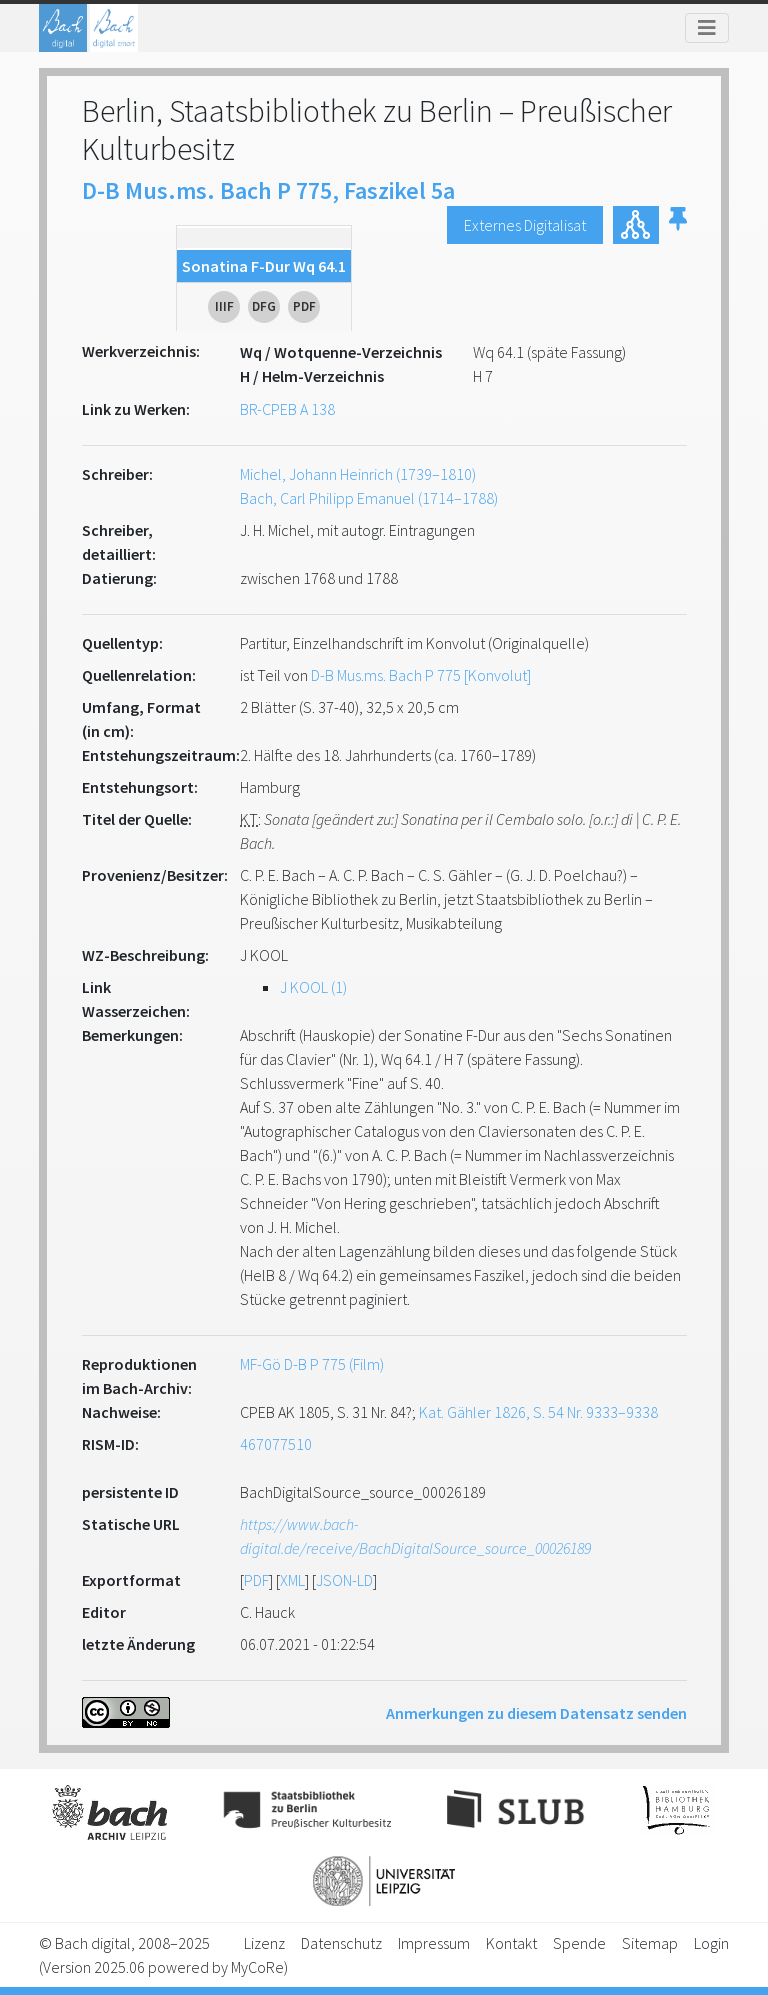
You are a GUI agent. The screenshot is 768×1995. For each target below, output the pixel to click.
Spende (579, 1943)
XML (292, 1580)
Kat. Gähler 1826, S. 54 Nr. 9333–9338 (538, 1412)
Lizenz (264, 1943)
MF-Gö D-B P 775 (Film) (312, 1364)
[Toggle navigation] (707, 28)
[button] (678, 225)
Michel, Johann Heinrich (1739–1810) (358, 474)
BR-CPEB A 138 (287, 409)
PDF (256, 1580)
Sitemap (650, 1943)
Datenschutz (341, 1943)
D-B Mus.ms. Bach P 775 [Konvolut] (421, 675)
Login (711, 1943)
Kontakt (511, 1943)
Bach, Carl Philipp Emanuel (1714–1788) (369, 498)
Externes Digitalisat (525, 225)
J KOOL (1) (313, 987)
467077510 (276, 1444)
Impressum (434, 1943)
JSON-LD (344, 1580)
